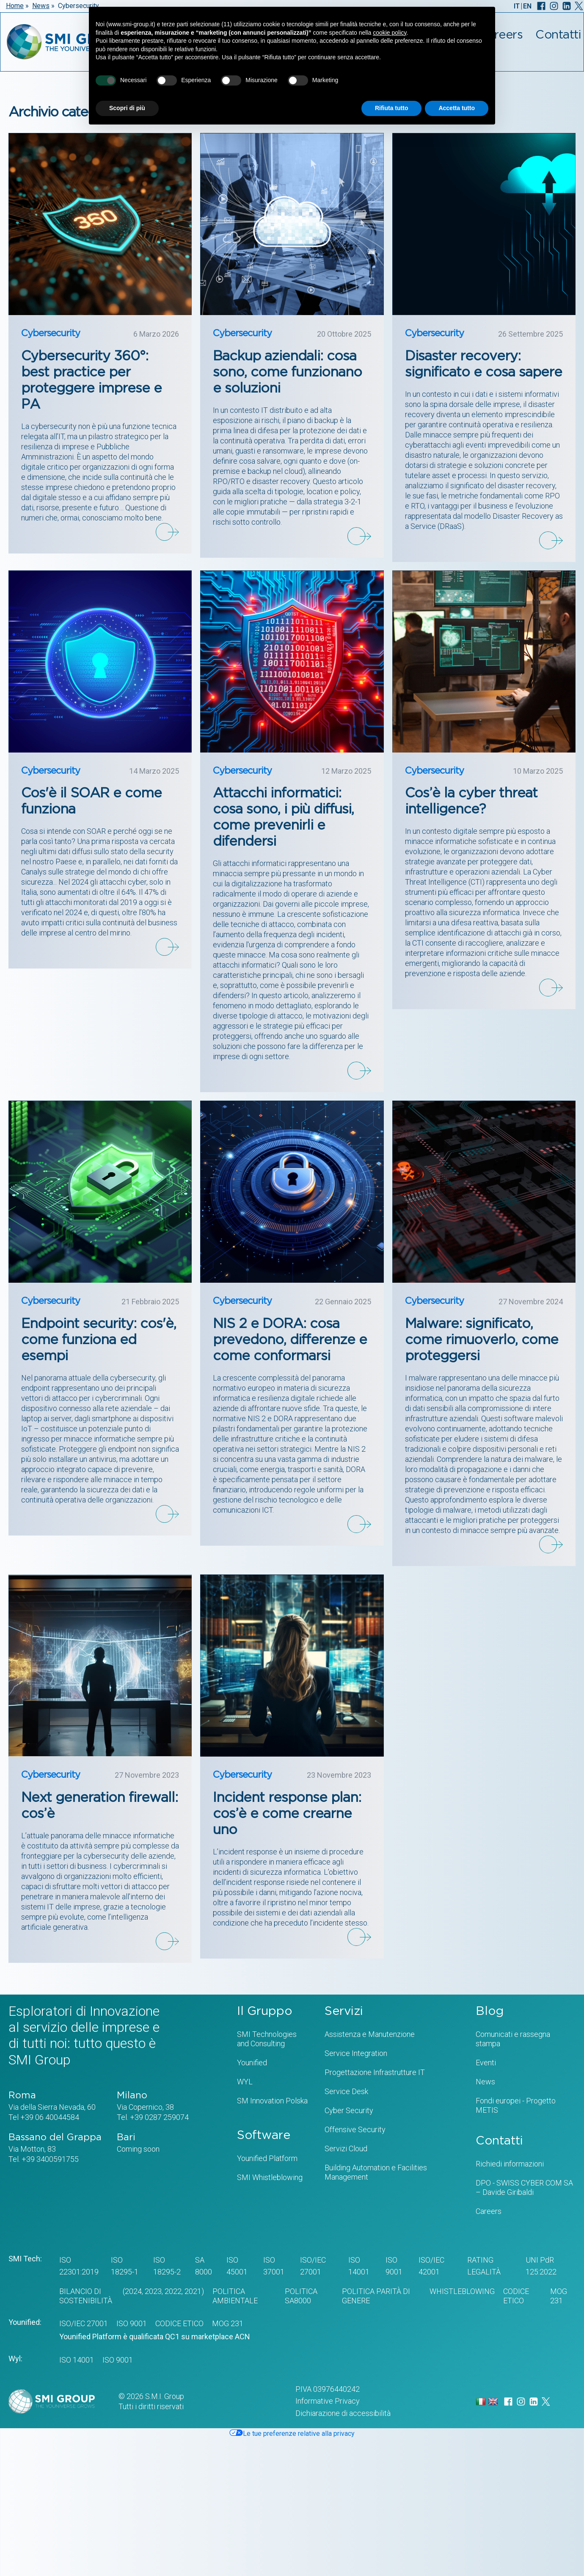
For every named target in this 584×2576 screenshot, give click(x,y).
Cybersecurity (50, 333)
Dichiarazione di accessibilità (343, 2413)
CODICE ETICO (516, 2296)
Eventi (486, 2062)
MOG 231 (558, 2296)
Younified (252, 2062)
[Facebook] (541, 6)
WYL (245, 2081)
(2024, (132, 2291)
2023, (153, 2291)
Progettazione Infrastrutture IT (375, 2072)
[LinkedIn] (566, 6)
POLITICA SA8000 (301, 2296)
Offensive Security (355, 2129)
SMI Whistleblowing (270, 2177)
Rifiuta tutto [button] (391, 108)
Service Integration (356, 2053)
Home (15, 6)
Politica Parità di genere (376, 2296)
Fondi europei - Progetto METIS (516, 2105)
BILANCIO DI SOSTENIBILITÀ (85, 2296)
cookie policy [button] (389, 32)
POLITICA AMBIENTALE (235, 2296)
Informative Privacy (327, 2400)
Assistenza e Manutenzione (370, 2034)
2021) (193, 2291)
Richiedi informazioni (510, 2163)
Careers (488, 2211)
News (41, 6)
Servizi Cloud (346, 2148)
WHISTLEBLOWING (462, 2291)
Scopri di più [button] (127, 108)
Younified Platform (267, 2158)
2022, (173, 2291)
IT (517, 6)
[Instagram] (554, 6)
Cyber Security (349, 2110)
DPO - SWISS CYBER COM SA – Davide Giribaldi (524, 2187)
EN (527, 6)
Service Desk (346, 2091)
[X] (579, 6)
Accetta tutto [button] (456, 108)
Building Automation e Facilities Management (376, 2172)
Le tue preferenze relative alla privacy (292, 2433)
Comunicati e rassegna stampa (513, 2039)
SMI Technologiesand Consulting (267, 2039)
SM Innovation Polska (272, 2100)
